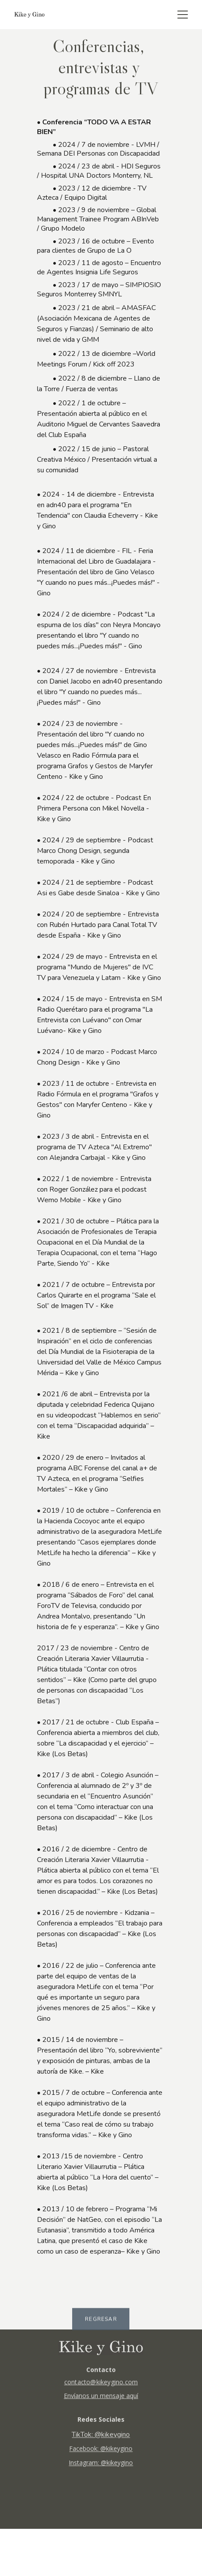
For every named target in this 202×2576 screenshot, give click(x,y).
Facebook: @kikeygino (100, 2453)
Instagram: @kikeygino (101, 2467)
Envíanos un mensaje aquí (101, 2398)
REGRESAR (101, 2321)
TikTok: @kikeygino (101, 2439)
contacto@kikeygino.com (101, 2385)
